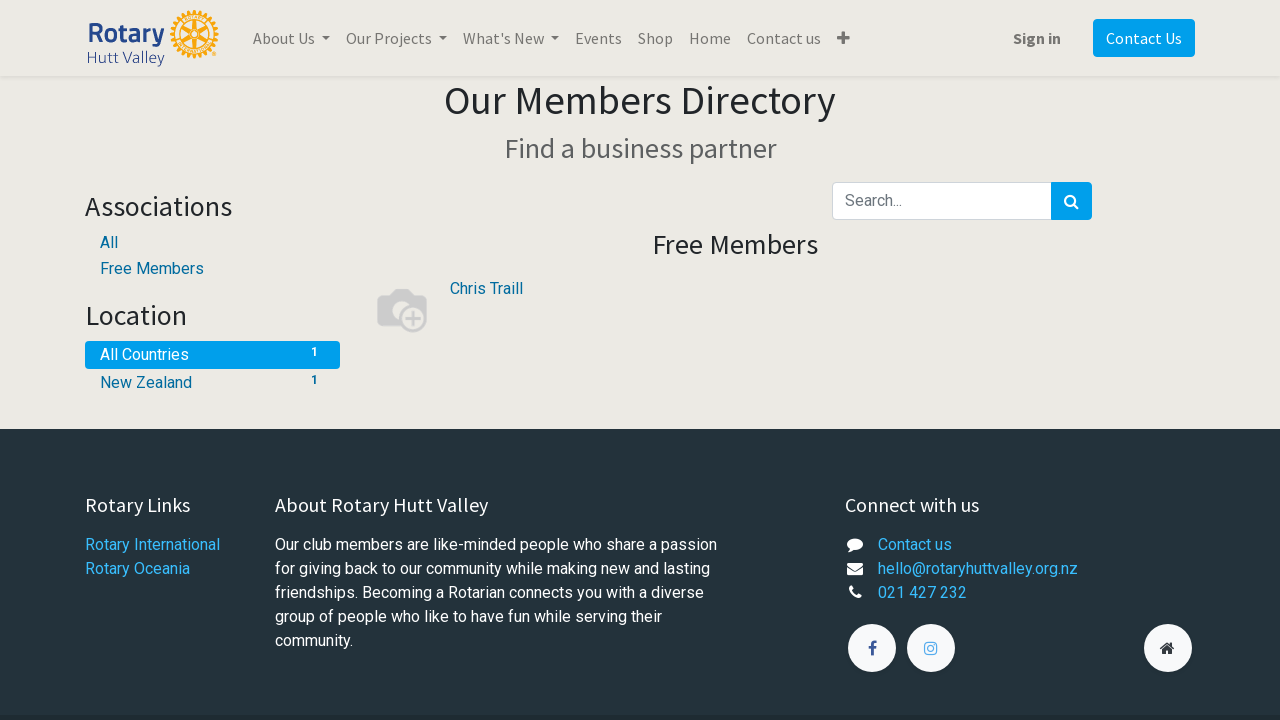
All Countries (212, 353)
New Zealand (212, 381)
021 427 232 (922, 592)
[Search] (1071, 201)
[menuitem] (598, 38)
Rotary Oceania (139, 568)
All (109, 242)
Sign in (1037, 38)
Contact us (915, 544)
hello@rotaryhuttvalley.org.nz (978, 568)
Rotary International (152, 544)
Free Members (152, 268)
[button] (843, 38)
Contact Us (1144, 38)
